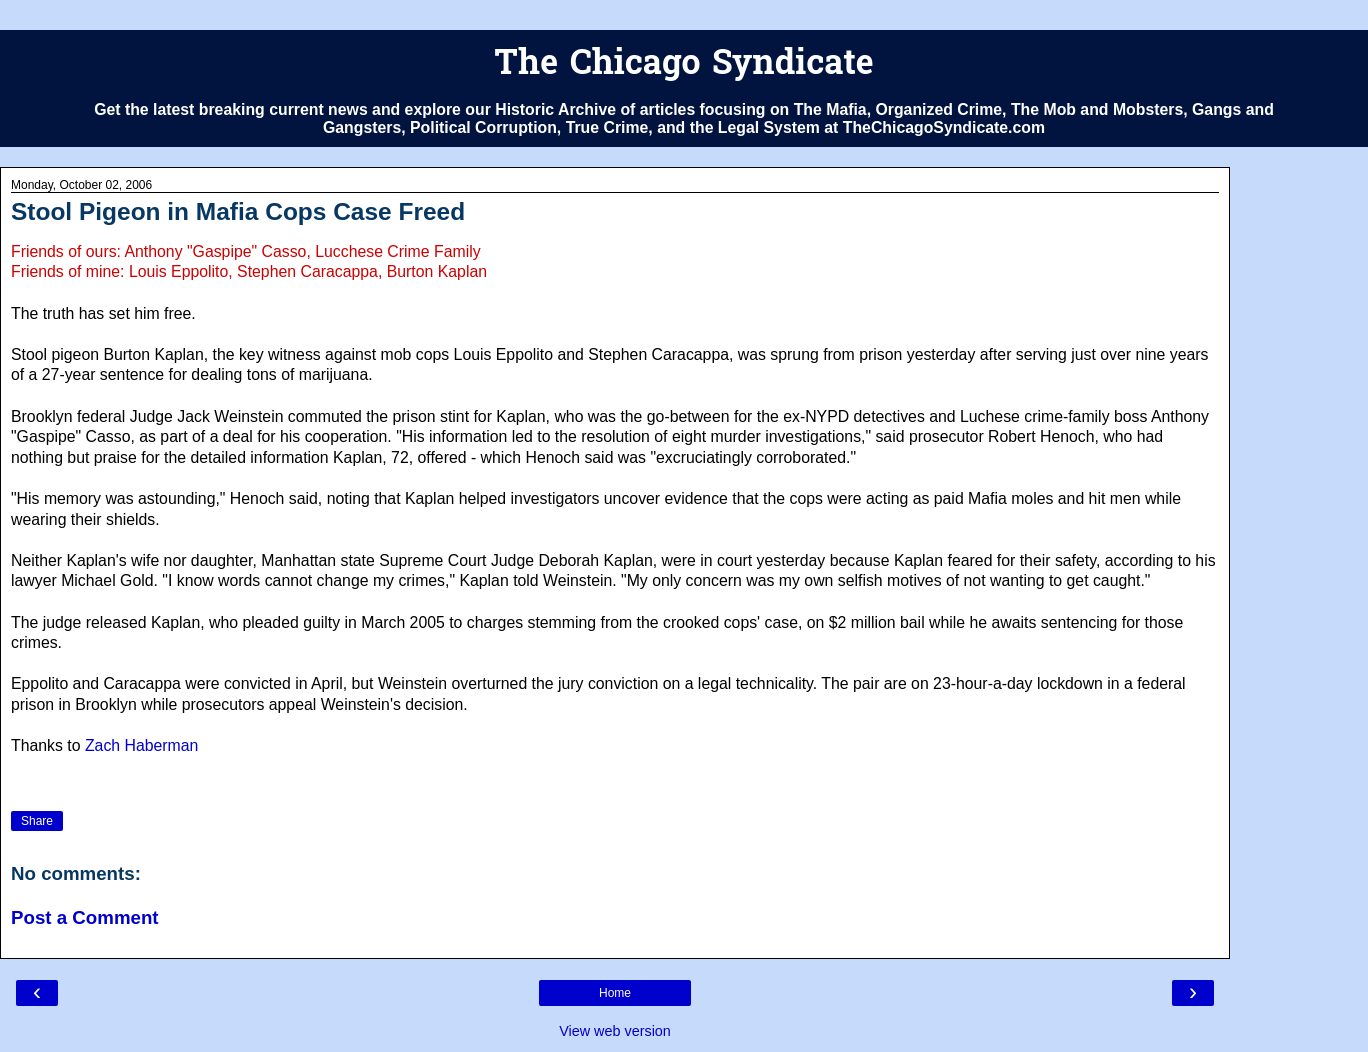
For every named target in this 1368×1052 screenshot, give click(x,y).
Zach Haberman (142, 745)
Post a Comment (85, 917)
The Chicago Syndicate (683, 65)
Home (615, 993)
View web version (615, 1031)
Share (37, 821)
